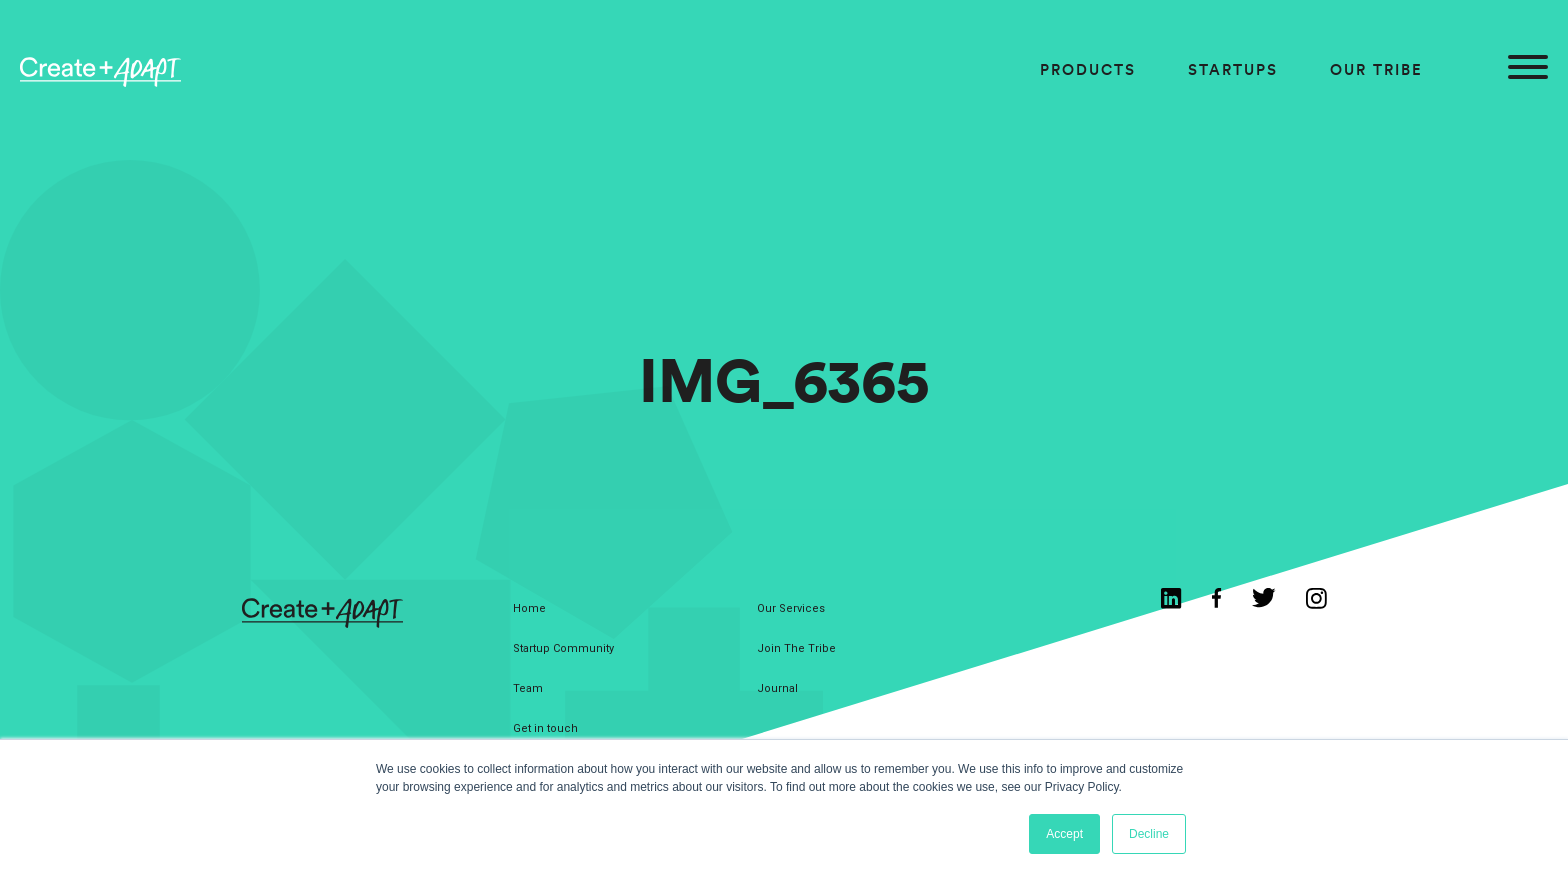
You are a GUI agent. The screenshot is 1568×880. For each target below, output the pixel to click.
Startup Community (563, 648)
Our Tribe (1376, 69)
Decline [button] (1149, 834)
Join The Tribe (796, 648)
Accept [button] (1064, 834)
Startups (1233, 69)
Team (528, 688)
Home (529, 608)
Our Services (791, 608)
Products (1088, 69)
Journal (777, 688)
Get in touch (545, 728)
